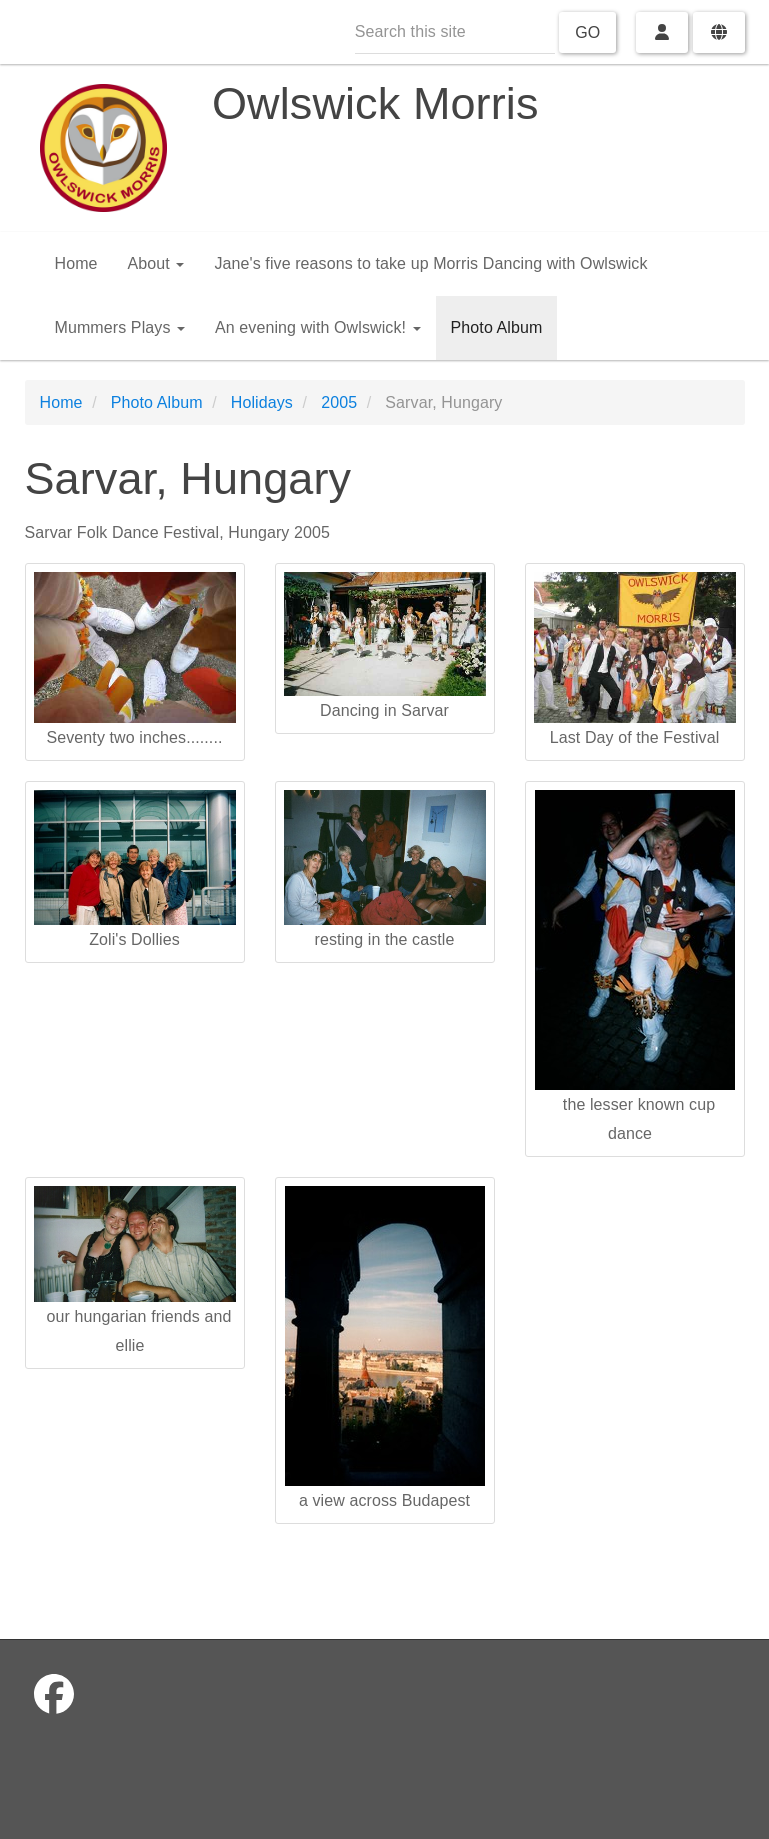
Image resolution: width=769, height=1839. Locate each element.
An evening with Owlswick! (318, 327)
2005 (339, 402)
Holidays (262, 402)
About (156, 263)
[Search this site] (455, 32)
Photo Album (497, 327)
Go (587, 32)
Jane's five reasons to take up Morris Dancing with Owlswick (430, 263)
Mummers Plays (120, 327)
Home (76, 263)
